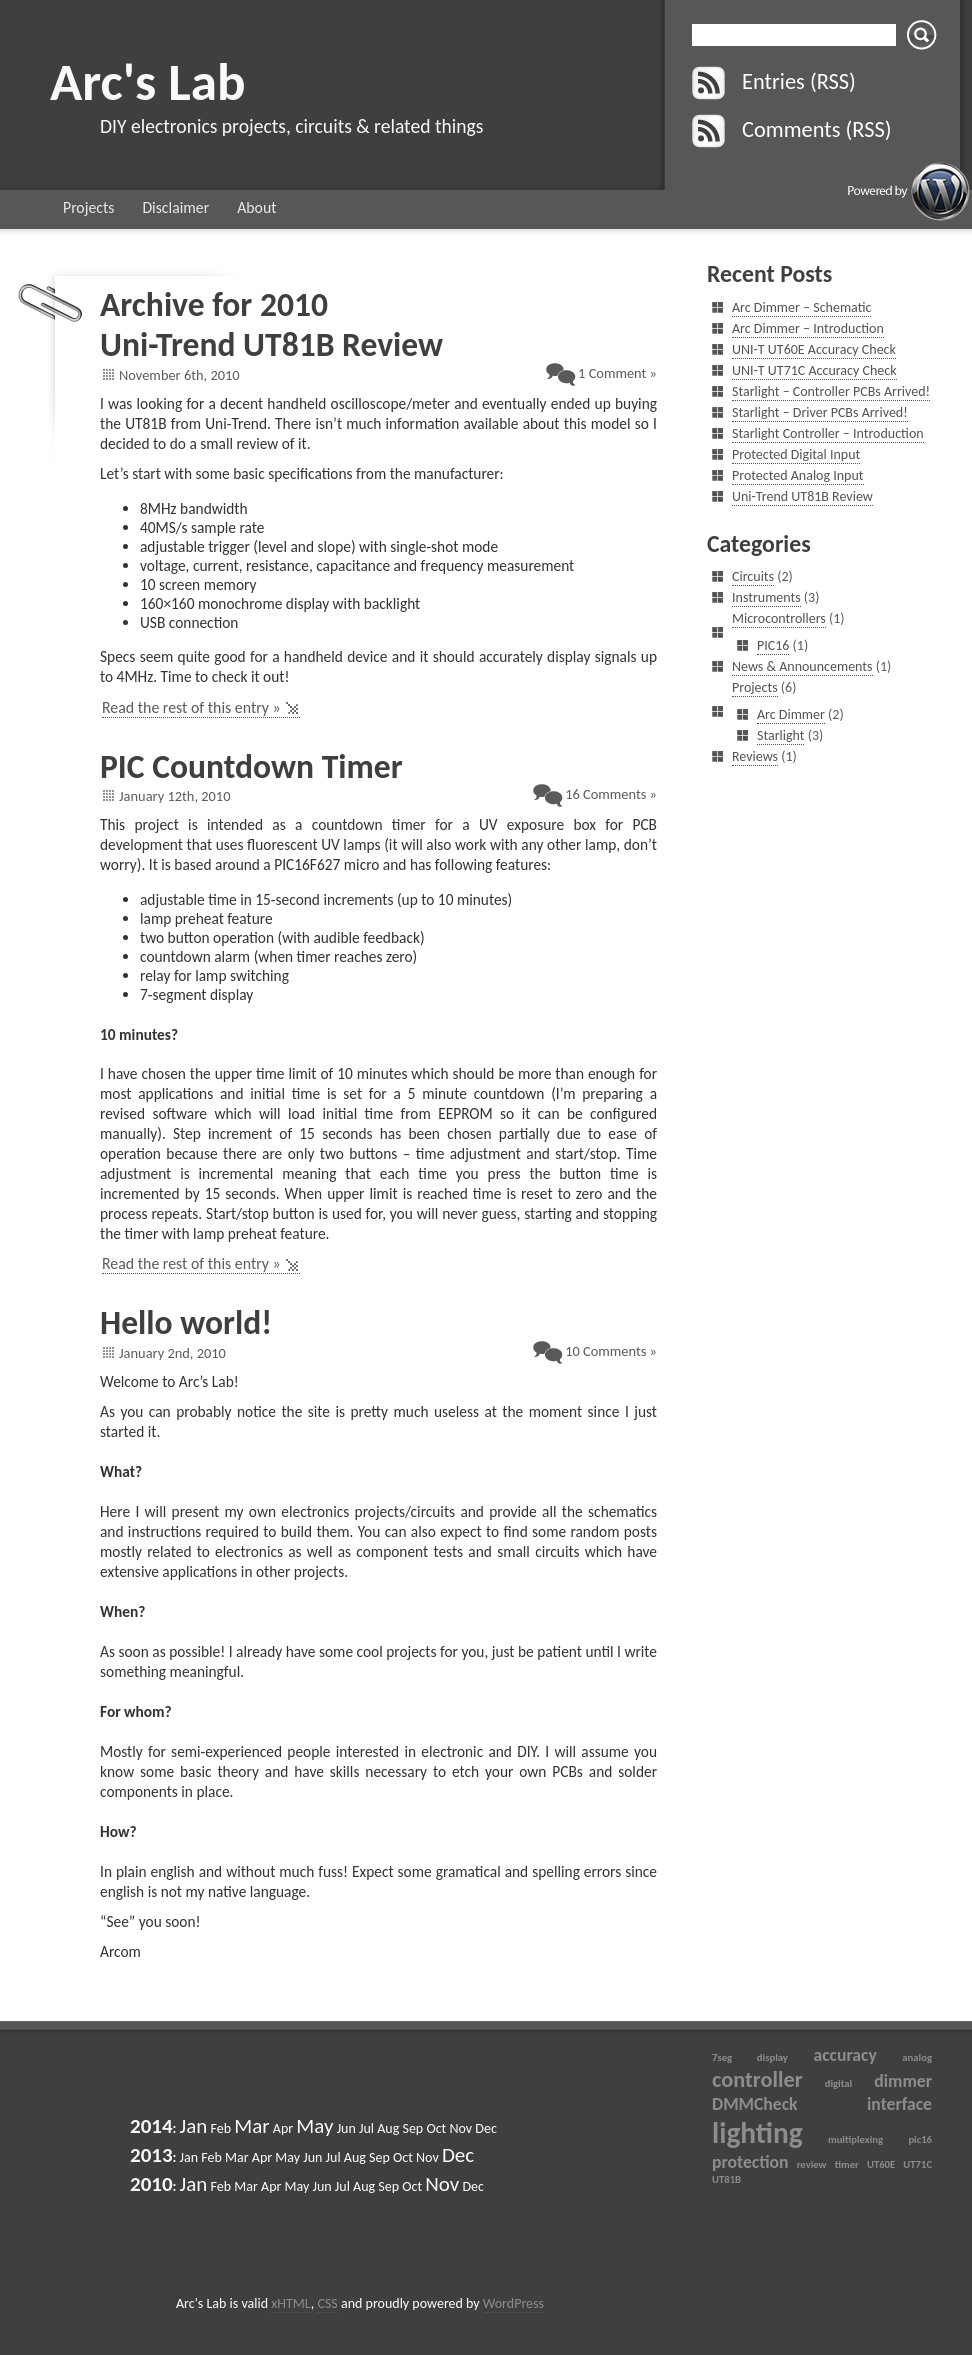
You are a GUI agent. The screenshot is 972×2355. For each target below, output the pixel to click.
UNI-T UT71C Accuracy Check (814, 370)
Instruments (766, 597)
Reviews (755, 756)
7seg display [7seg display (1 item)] (750, 2057)
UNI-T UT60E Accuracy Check (814, 349)
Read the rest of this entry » (191, 707)
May (314, 2126)
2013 (151, 2155)
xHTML (291, 2303)
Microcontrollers (779, 618)
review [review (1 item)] (812, 2164)
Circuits (753, 576)
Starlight (780, 735)
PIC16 (773, 645)
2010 (151, 2184)
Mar (251, 2126)
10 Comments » (611, 1351)
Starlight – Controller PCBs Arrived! (831, 391)
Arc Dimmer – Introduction (808, 328)
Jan (194, 2126)
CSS (327, 2303)
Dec (458, 2155)
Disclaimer (175, 207)
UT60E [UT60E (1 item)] (881, 2164)
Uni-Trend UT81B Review (271, 344)
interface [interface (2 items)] (899, 2104)
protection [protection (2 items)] (750, 2162)
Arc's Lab (148, 81)
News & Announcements (802, 666)
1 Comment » (617, 373)
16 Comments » (611, 794)
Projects (88, 207)
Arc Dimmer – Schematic (801, 307)
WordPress (513, 2303)
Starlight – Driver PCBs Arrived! (820, 412)
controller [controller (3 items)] (757, 2079)
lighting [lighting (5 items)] (757, 2133)
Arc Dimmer (791, 714)
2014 (151, 2126)
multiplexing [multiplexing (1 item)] (855, 2139)
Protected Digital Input (796, 454)
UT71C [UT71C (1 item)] (917, 2164)
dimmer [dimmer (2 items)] (903, 2081)
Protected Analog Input (798, 475)
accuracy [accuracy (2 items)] (844, 2055)
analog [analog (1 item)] (917, 2057)
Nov (442, 2184)
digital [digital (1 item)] (838, 2083)
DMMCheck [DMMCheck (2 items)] (755, 2104)
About (256, 207)
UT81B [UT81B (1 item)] (726, 2179)
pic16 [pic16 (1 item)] (920, 2139)
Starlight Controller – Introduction (828, 433)
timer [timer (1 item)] (847, 2164)
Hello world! (186, 1322)
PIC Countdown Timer (251, 766)
